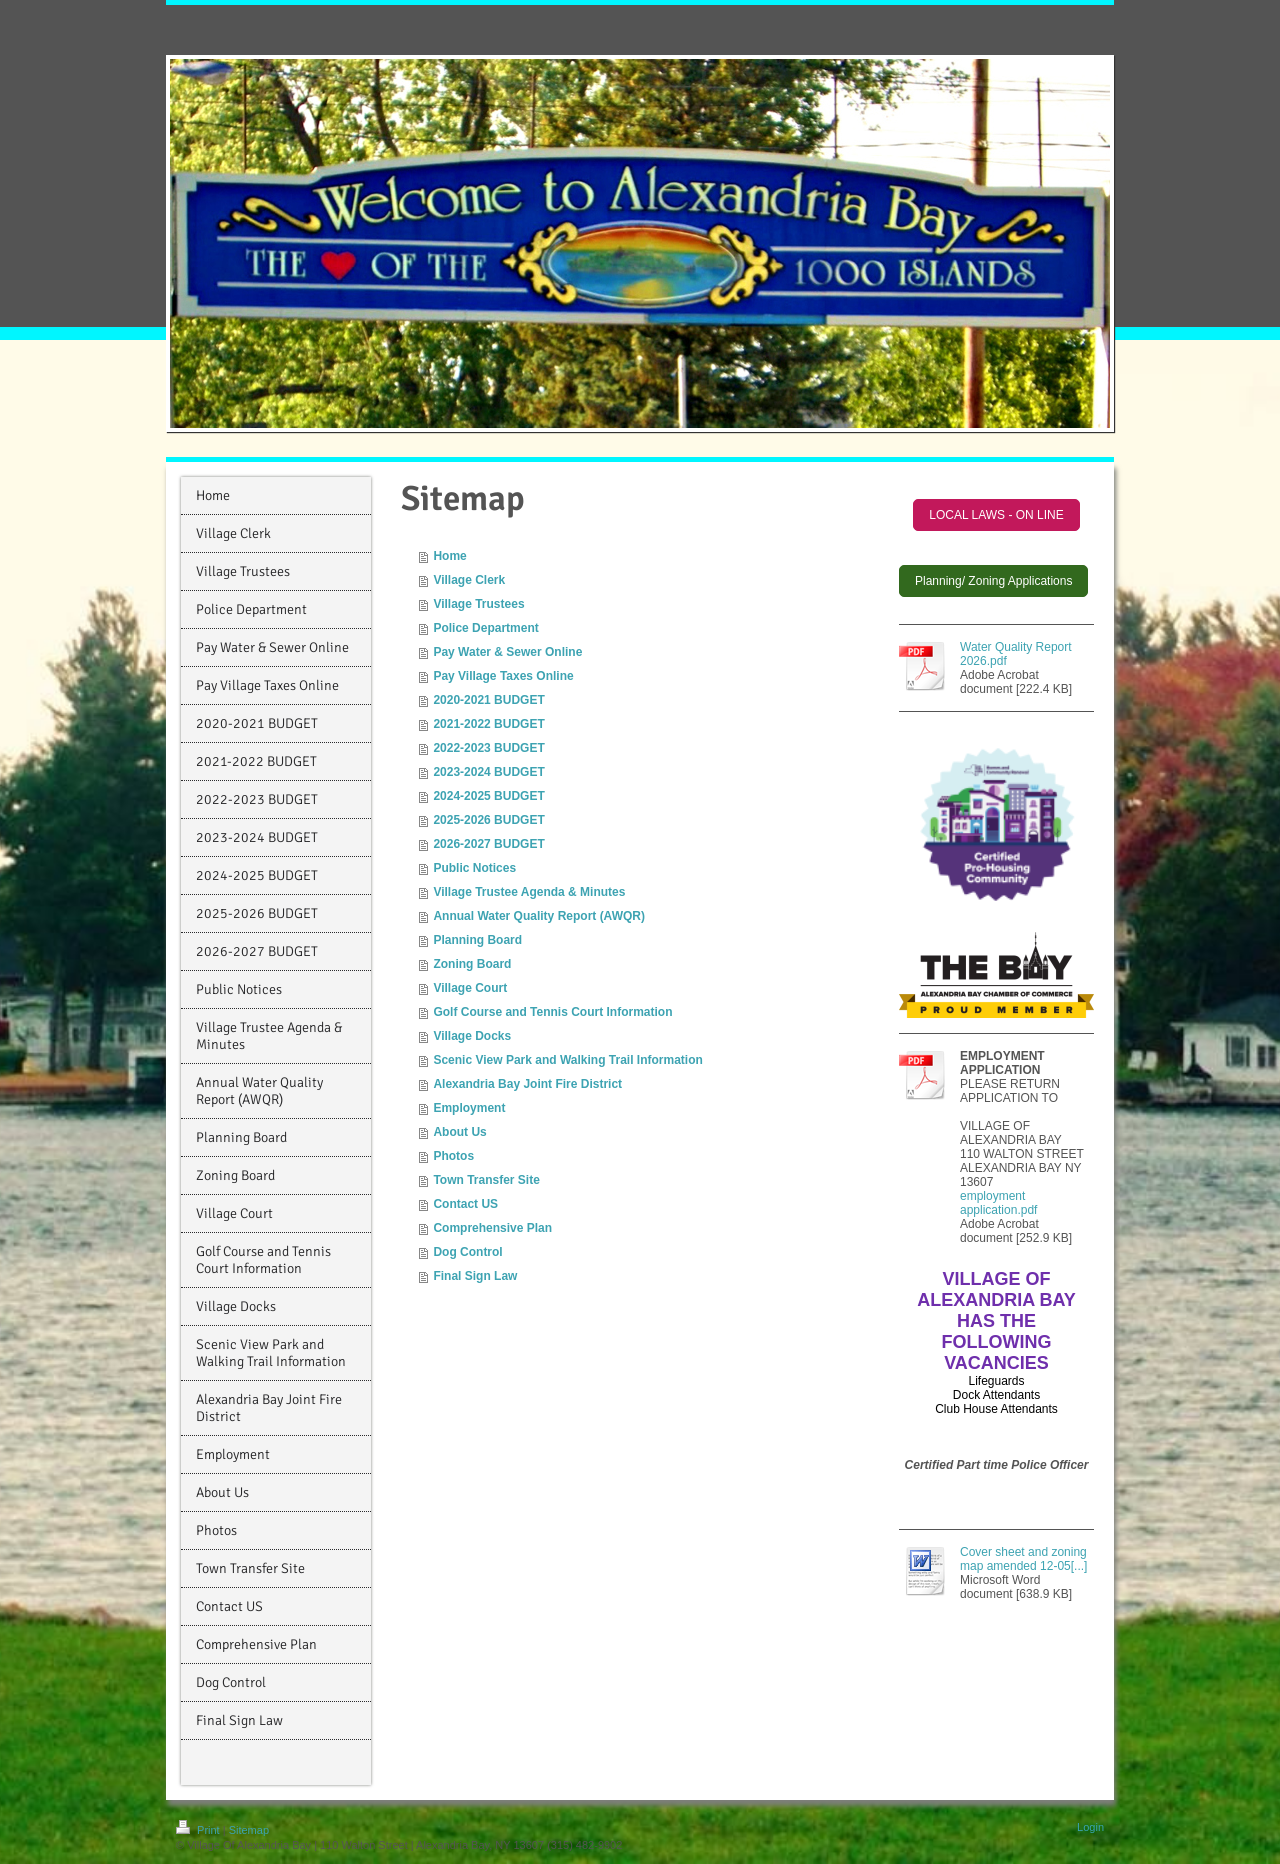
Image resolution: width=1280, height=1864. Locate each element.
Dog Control (467, 1252)
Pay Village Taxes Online (503, 676)
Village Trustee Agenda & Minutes (529, 892)
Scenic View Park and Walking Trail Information (567, 1060)
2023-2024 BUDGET (488, 772)
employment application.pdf (998, 1203)
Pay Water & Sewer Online (507, 652)
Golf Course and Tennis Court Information (552, 1012)
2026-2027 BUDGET (488, 844)
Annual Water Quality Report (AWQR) (539, 916)
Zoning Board (472, 964)
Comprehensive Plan (492, 1228)
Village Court (470, 988)
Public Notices (474, 868)
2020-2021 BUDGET (488, 700)
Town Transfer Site (486, 1180)
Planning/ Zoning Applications (993, 581)
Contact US (465, 1204)
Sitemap (249, 1830)
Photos (453, 1156)
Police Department (485, 628)
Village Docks (472, 1036)
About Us (459, 1132)
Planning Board (477, 940)
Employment (469, 1108)
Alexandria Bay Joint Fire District (527, 1084)
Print (199, 1830)
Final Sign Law (475, 1276)
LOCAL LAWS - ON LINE (996, 515)
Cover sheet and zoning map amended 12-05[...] (1023, 1559)
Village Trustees (478, 604)
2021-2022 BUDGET (488, 724)
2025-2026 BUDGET (488, 820)
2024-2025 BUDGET (488, 796)
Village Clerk (469, 580)
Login (1090, 1827)
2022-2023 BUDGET (488, 748)
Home (449, 556)
